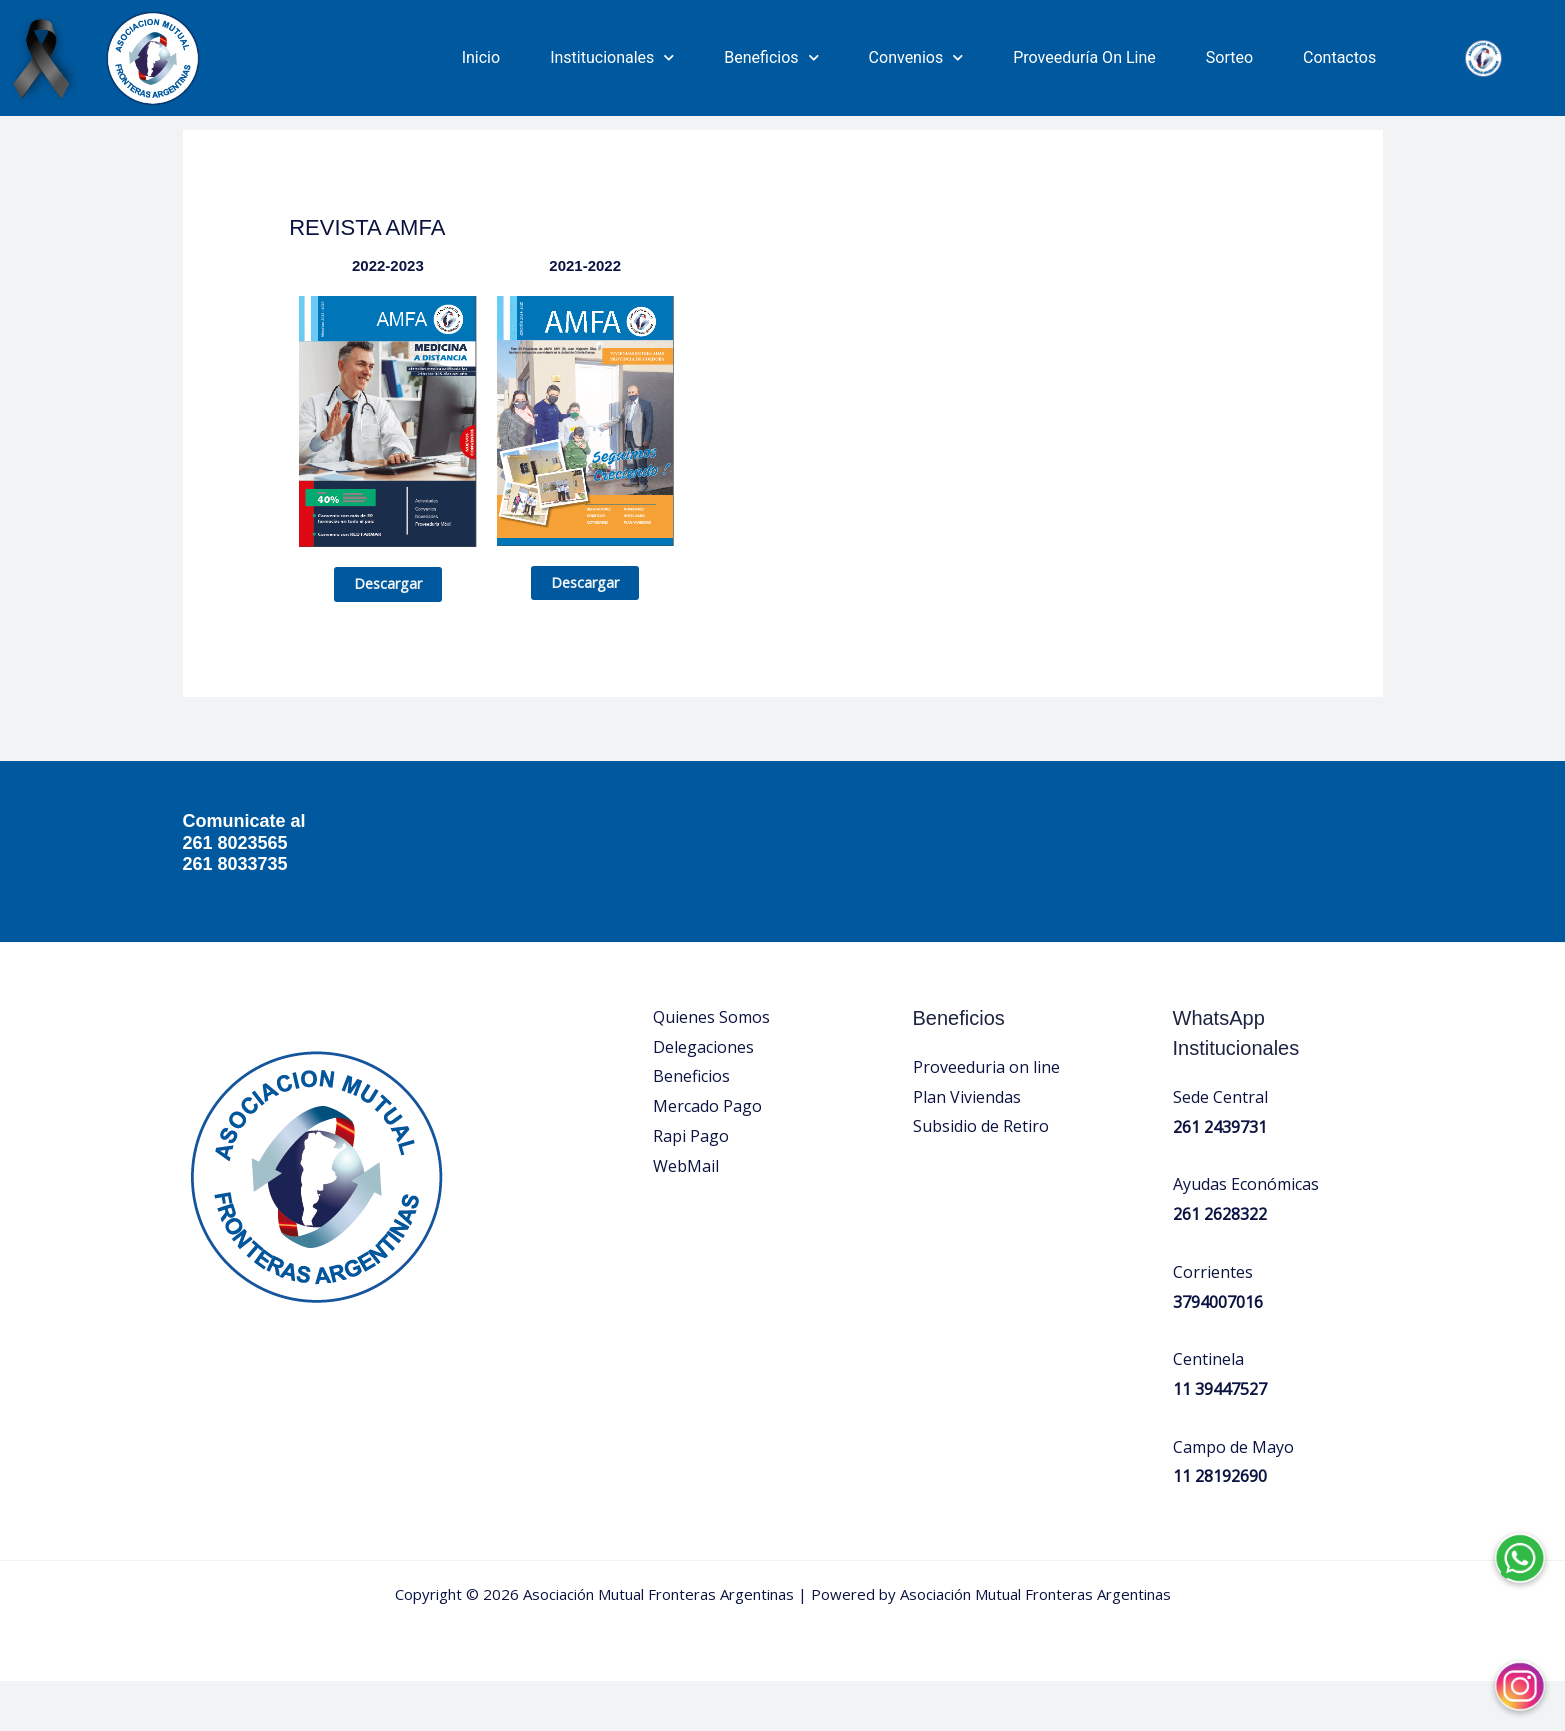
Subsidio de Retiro (981, 1177)
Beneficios (771, 57)
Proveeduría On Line (1084, 57)
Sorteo (1229, 57)
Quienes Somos (711, 1067)
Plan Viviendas (967, 1147)
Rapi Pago (691, 1186)
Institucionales (612, 57)
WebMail (686, 1216)
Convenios (916, 57)
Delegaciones (703, 1097)
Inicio (481, 57)
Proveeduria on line (986, 1117)
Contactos (1339, 57)
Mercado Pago (707, 1156)
